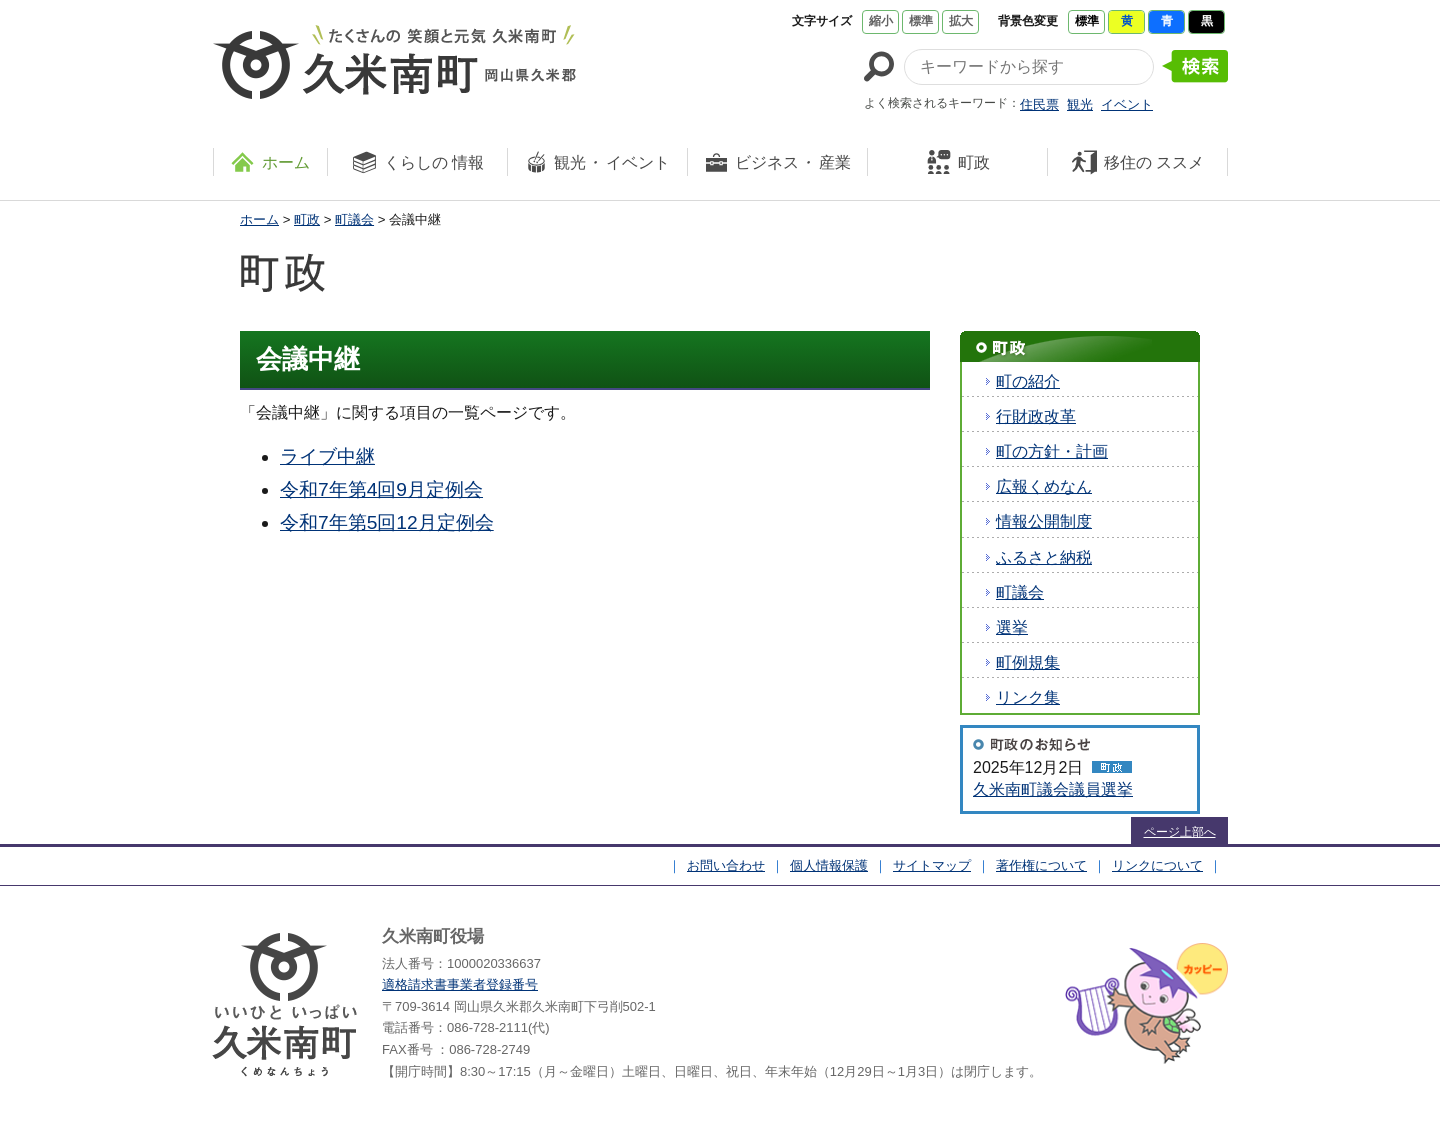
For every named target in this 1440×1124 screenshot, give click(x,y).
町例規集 (1028, 662)
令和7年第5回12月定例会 (387, 522)
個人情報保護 (829, 865)
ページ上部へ (1180, 832)
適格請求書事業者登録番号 (460, 984)
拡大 (961, 21)
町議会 (354, 219)
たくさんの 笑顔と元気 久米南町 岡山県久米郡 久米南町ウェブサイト (394, 62)
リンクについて (1157, 865)
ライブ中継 (327, 456)
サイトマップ (932, 865)
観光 (1080, 104)
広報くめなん (1044, 486)
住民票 (1039, 104)
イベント (1127, 104)
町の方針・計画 (1052, 451)
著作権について (1041, 865)
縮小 (881, 21)
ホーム (259, 219)
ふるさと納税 (1044, 557)
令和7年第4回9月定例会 (381, 489)
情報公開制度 (1044, 521)
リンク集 (1028, 697)
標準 (921, 21)
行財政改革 (1036, 416)
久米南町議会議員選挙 (1053, 789)
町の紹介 (1028, 381)
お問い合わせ (726, 865)
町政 (307, 219)
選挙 (1012, 627)
